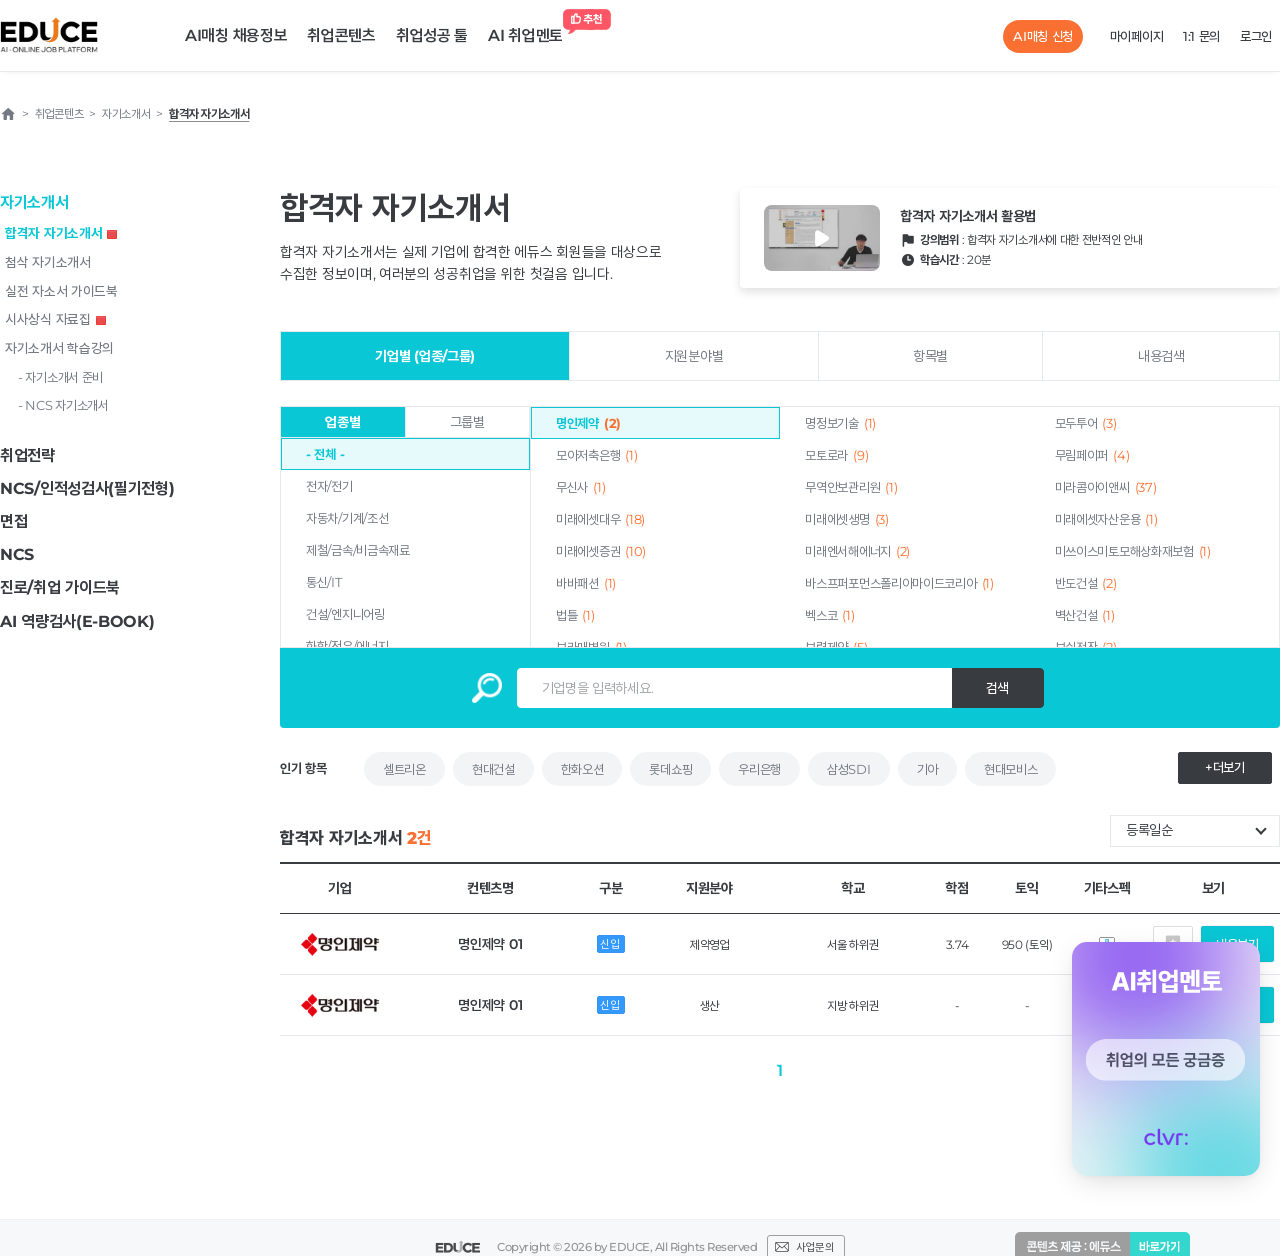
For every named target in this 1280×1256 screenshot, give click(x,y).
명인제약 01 (490, 944)
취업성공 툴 (432, 35)
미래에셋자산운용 (1106, 519)
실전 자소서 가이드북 (61, 291)
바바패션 (586, 583)
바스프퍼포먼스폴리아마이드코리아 (899, 583)
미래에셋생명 (846, 519)
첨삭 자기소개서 (48, 262)
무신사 (580, 487)
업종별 (342, 422)
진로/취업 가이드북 (60, 587)
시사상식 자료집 (55, 319)
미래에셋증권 (601, 551)
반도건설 (1086, 583)
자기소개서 (34, 202)
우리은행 (759, 769)
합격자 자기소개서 (61, 233)
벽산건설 (1085, 615)
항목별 (930, 356)
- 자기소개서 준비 (60, 377)
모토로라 (836, 455)
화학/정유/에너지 (347, 646)
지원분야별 (694, 356)
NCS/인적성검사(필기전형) (87, 488)
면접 (13, 521)
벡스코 (829, 615)
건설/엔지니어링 (345, 614)
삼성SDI (849, 769)
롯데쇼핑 (670, 769)
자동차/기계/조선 (347, 518)
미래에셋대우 (600, 519)
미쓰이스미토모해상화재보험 (1133, 551)
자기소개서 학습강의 (59, 348)
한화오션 (582, 769)
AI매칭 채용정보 (236, 35)
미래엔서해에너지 (857, 551)
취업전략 (27, 455)
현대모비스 (1011, 769)
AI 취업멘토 (530, 30)
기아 (927, 769)
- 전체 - (325, 454)
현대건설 (493, 769)
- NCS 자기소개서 (63, 405)
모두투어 (1086, 423)
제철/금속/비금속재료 (358, 550)
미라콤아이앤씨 (1106, 487)
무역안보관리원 (851, 487)
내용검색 (1161, 356)
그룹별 (467, 422)
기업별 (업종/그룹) (425, 356)
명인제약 (588, 423)
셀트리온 (404, 769)
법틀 (575, 615)
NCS (17, 554)
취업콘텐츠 (341, 35)
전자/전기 (329, 486)
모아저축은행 (596, 455)
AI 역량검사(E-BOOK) (77, 621)
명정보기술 (840, 423)
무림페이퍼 (1092, 455)
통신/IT (324, 582)
